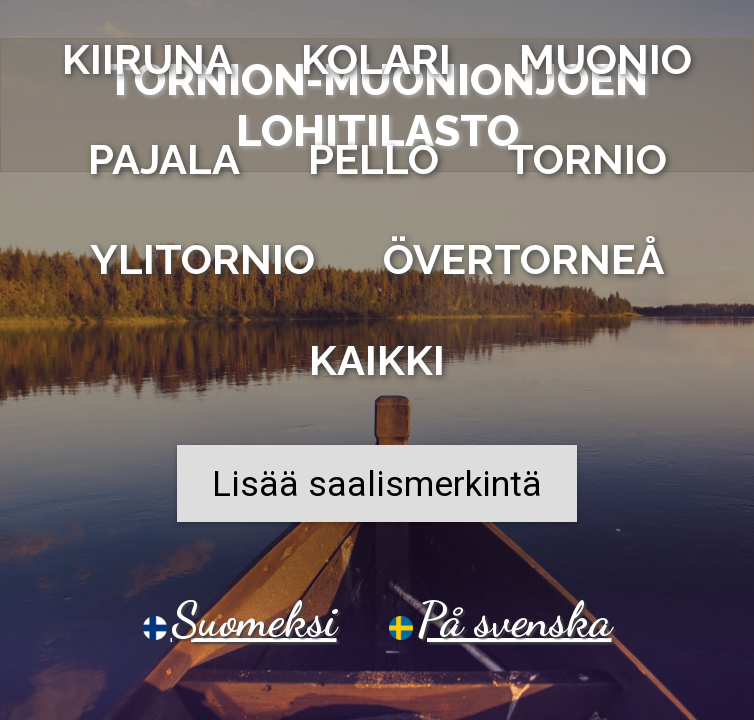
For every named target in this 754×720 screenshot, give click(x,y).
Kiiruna (147, 65)
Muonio (605, 65)
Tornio (587, 165)
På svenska (514, 619)
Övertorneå (523, 265)
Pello (373, 165)
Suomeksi (254, 619)
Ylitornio (202, 265)
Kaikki (377, 366)
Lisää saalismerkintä (377, 490)
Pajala (164, 165)
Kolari (376, 65)
